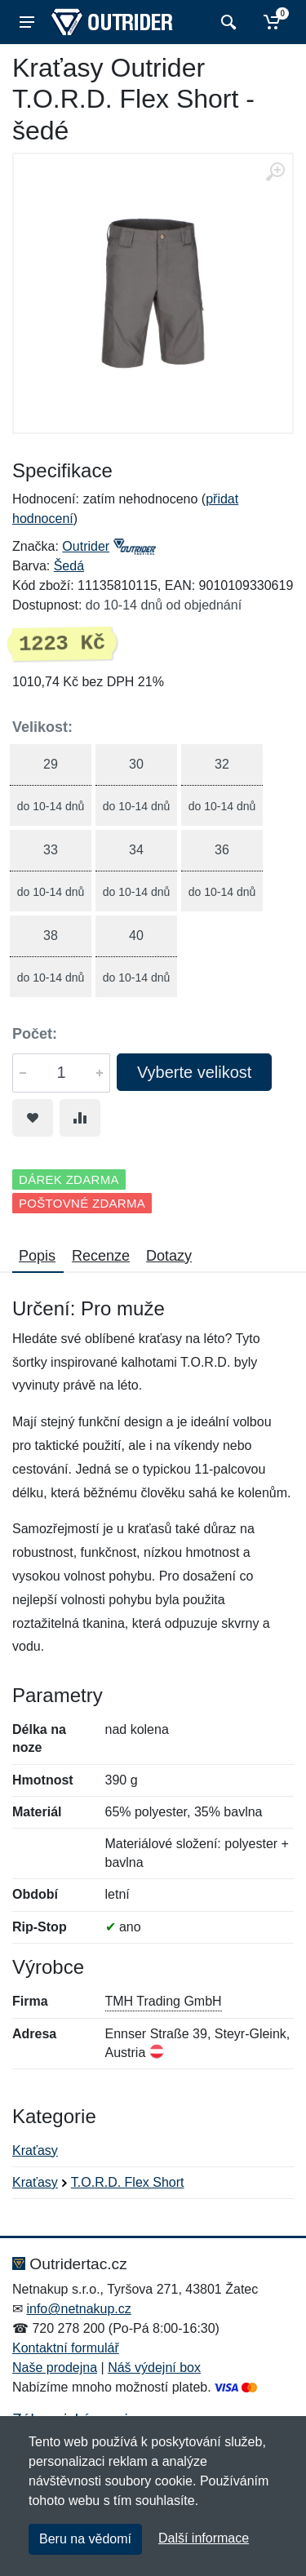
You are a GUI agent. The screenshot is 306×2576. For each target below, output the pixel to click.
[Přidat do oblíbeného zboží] (32, 1118)
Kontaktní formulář (65, 2348)
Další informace (203, 2538)
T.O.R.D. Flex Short (127, 2182)
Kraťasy (35, 2150)
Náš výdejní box (154, 2367)
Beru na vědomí (85, 2539)
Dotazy (169, 1256)
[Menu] (27, 22)
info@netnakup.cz (78, 2309)
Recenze (101, 1256)
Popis (37, 1256)
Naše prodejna (54, 2367)
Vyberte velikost (194, 1072)
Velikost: (42, 727)
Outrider (85, 546)
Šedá (69, 566)
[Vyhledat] (226, 22)
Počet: (34, 1034)
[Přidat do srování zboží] (80, 1118)
